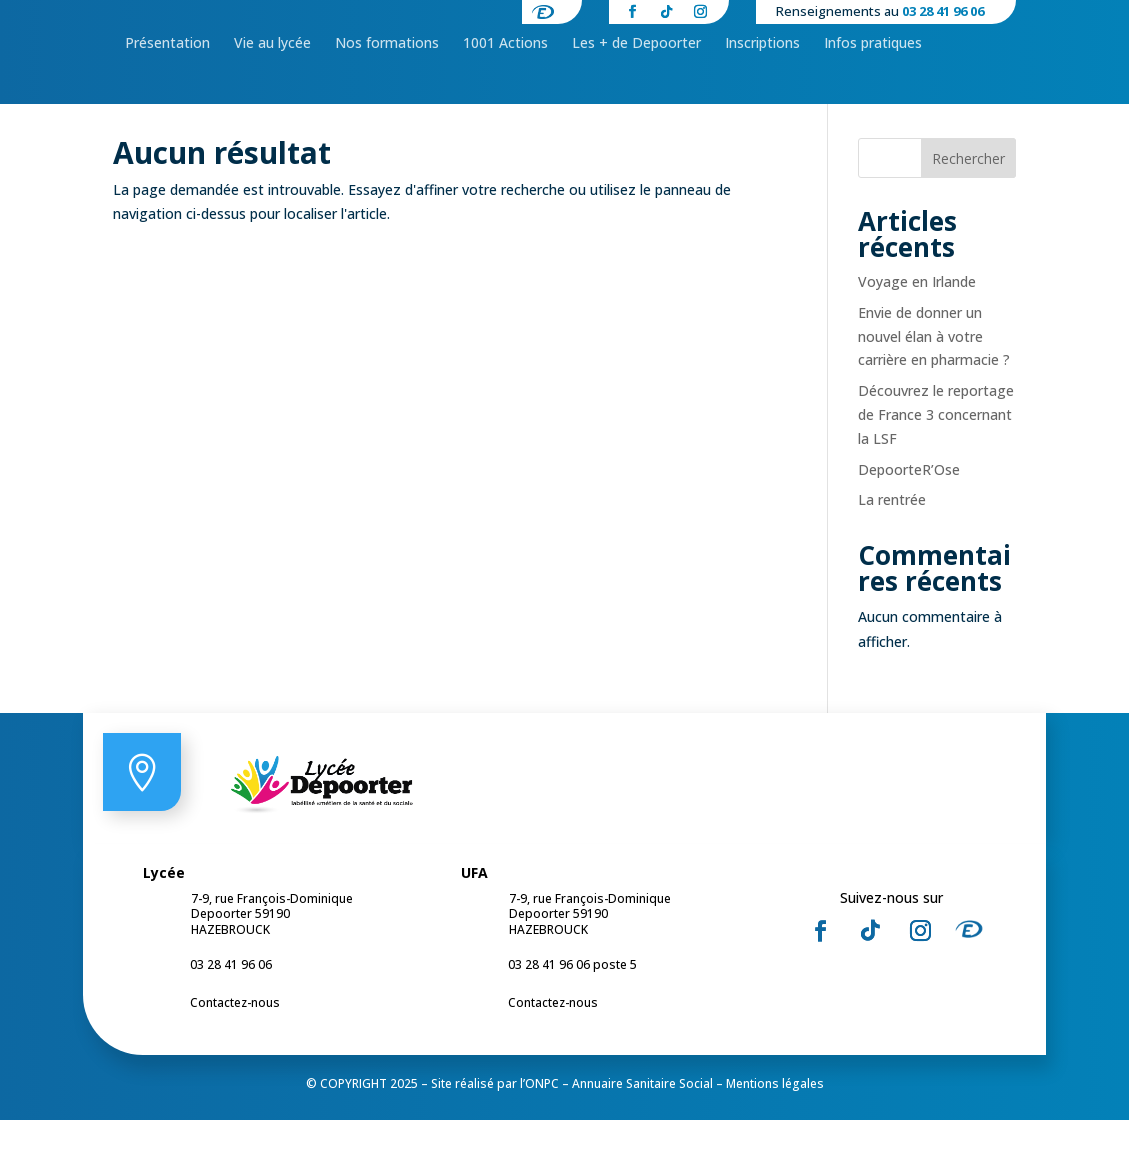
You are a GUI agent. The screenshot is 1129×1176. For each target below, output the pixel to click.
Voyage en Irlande (917, 337)
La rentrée (892, 555)
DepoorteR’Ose (909, 525)
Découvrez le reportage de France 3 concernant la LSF (936, 470)
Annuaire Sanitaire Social (642, 1139)
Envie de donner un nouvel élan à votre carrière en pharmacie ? (934, 392)
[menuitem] (167, 107)
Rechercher (968, 214)
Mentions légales (775, 1139)
